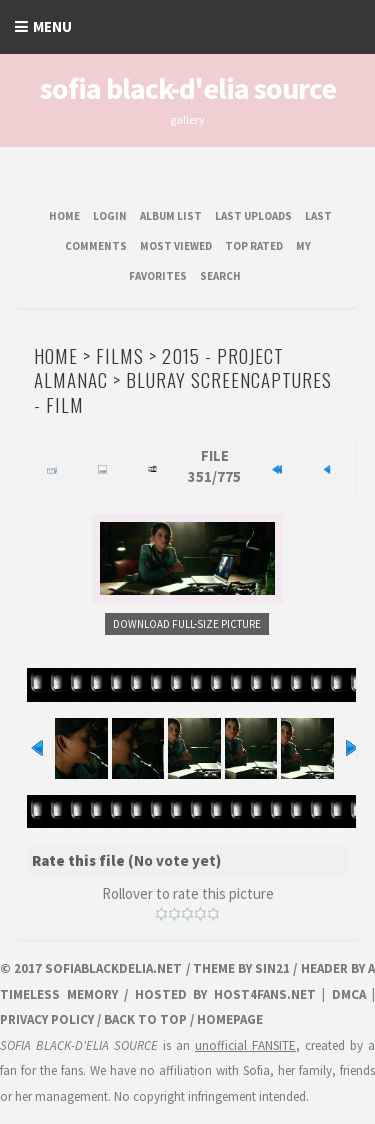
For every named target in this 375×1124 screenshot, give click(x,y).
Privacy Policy (47, 1019)
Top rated (254, 246)
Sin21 (272, 968)
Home (64, 216)
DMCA (349, 994)
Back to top (145, 1019)
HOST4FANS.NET (265, 994)
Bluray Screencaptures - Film (183, 391)
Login (110, 216)
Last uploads (253, 216)
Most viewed (176, 246)
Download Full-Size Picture (187, 624)
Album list (171, 216)
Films (120, 355)
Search (220, 276)
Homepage (230, 1019)
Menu (52, 26)
